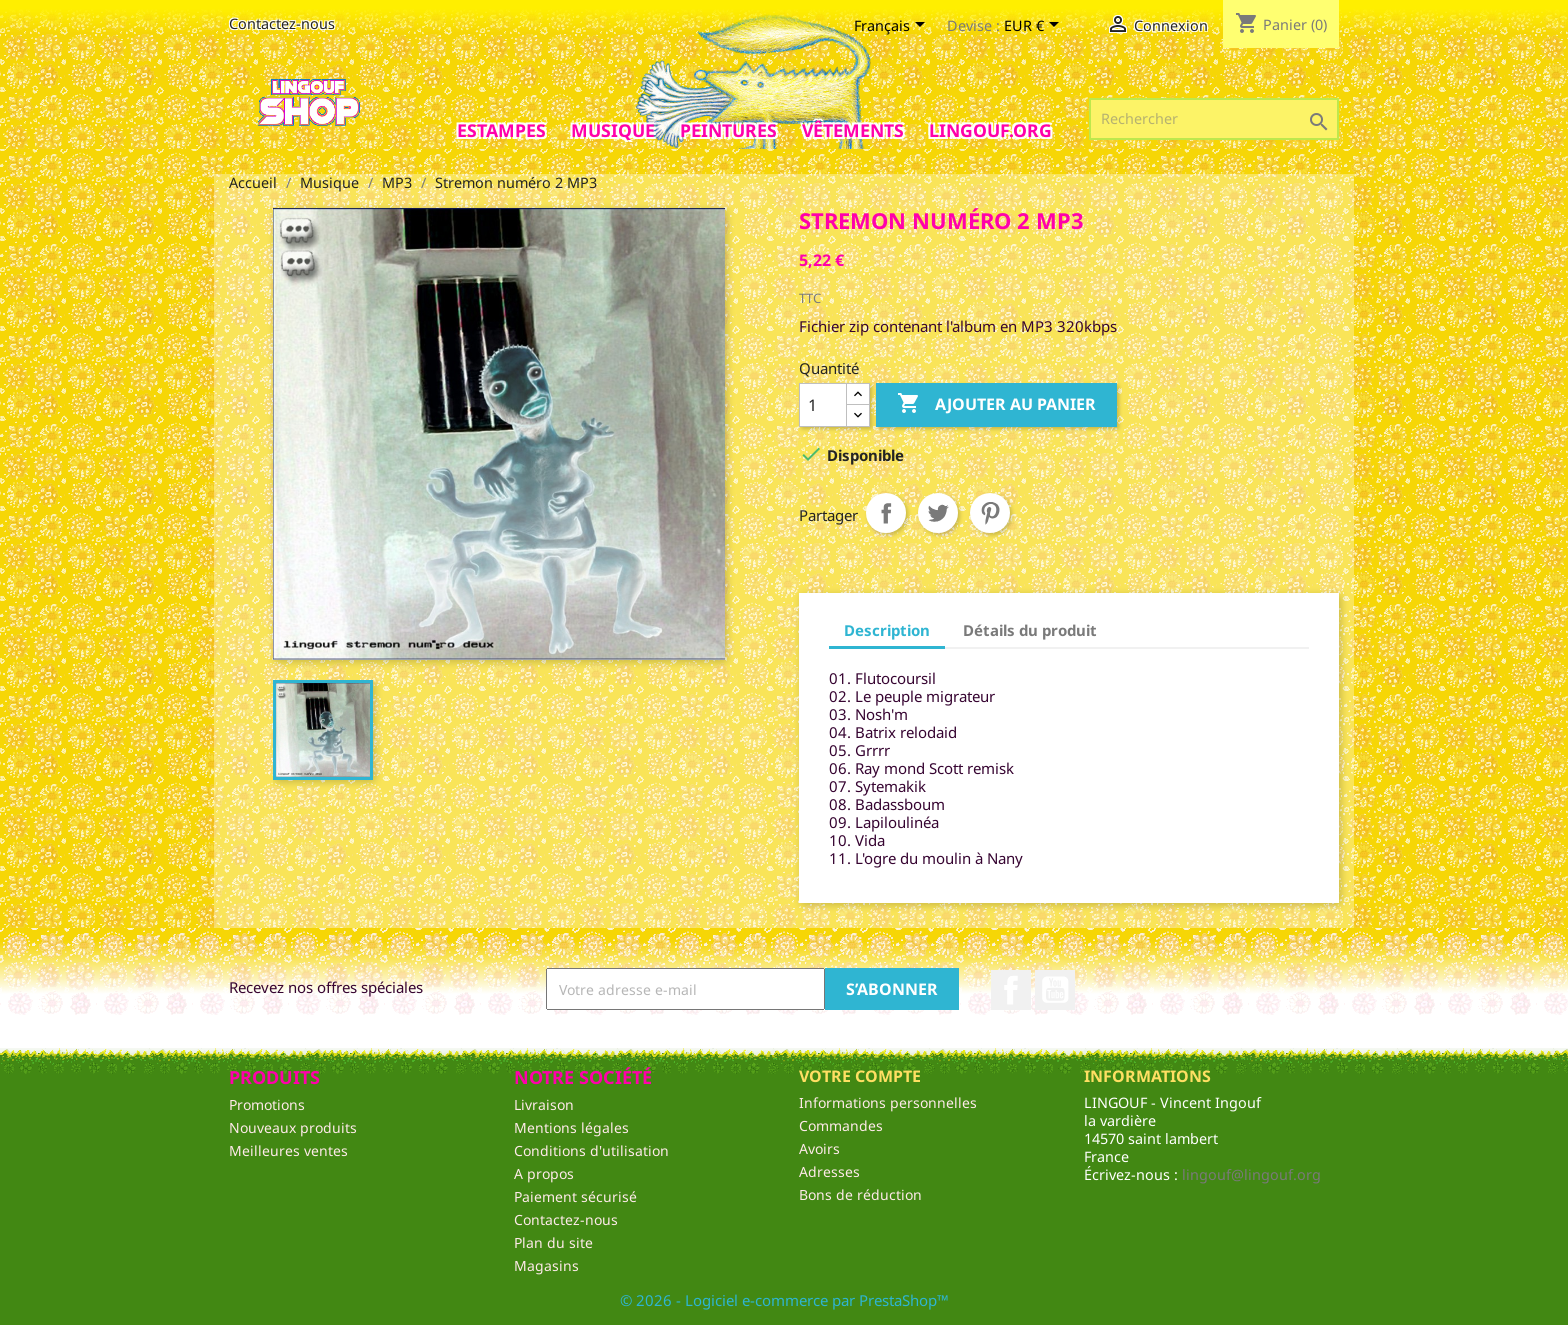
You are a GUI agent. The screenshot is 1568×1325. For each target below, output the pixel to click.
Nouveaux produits (293, 1127)
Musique (613, 130)
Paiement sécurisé (575, 1196)
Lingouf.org (990, 130)
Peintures (728, 130)
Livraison (544, 1104)
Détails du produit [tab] (1030, 630)
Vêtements (853, 130)
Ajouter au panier (996, 404)
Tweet (938, 513)
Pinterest (990, 513)
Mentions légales (571, 1127)
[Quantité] (823, 405)
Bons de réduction (860, 1194)
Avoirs (819, 1148)
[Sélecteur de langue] (893, 27)
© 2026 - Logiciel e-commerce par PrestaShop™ (784, 1300)
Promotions (267, 1104)
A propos (544, 1173)
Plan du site (553, 1242)
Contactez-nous (282, 23)
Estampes (501, 130)
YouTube (1055, 990)
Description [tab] (887, 630)
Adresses (829, 1171)
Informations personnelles (888, 1102)
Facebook (1011, 990)
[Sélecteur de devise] (1035, 27)
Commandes (841, 1125)
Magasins (546, 1265)
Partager (886, 513)
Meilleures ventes (288, 1150)
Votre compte (860, 1076)
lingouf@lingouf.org (1251, 1174)
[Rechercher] (1214, 119)
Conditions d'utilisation (591, 1150)
